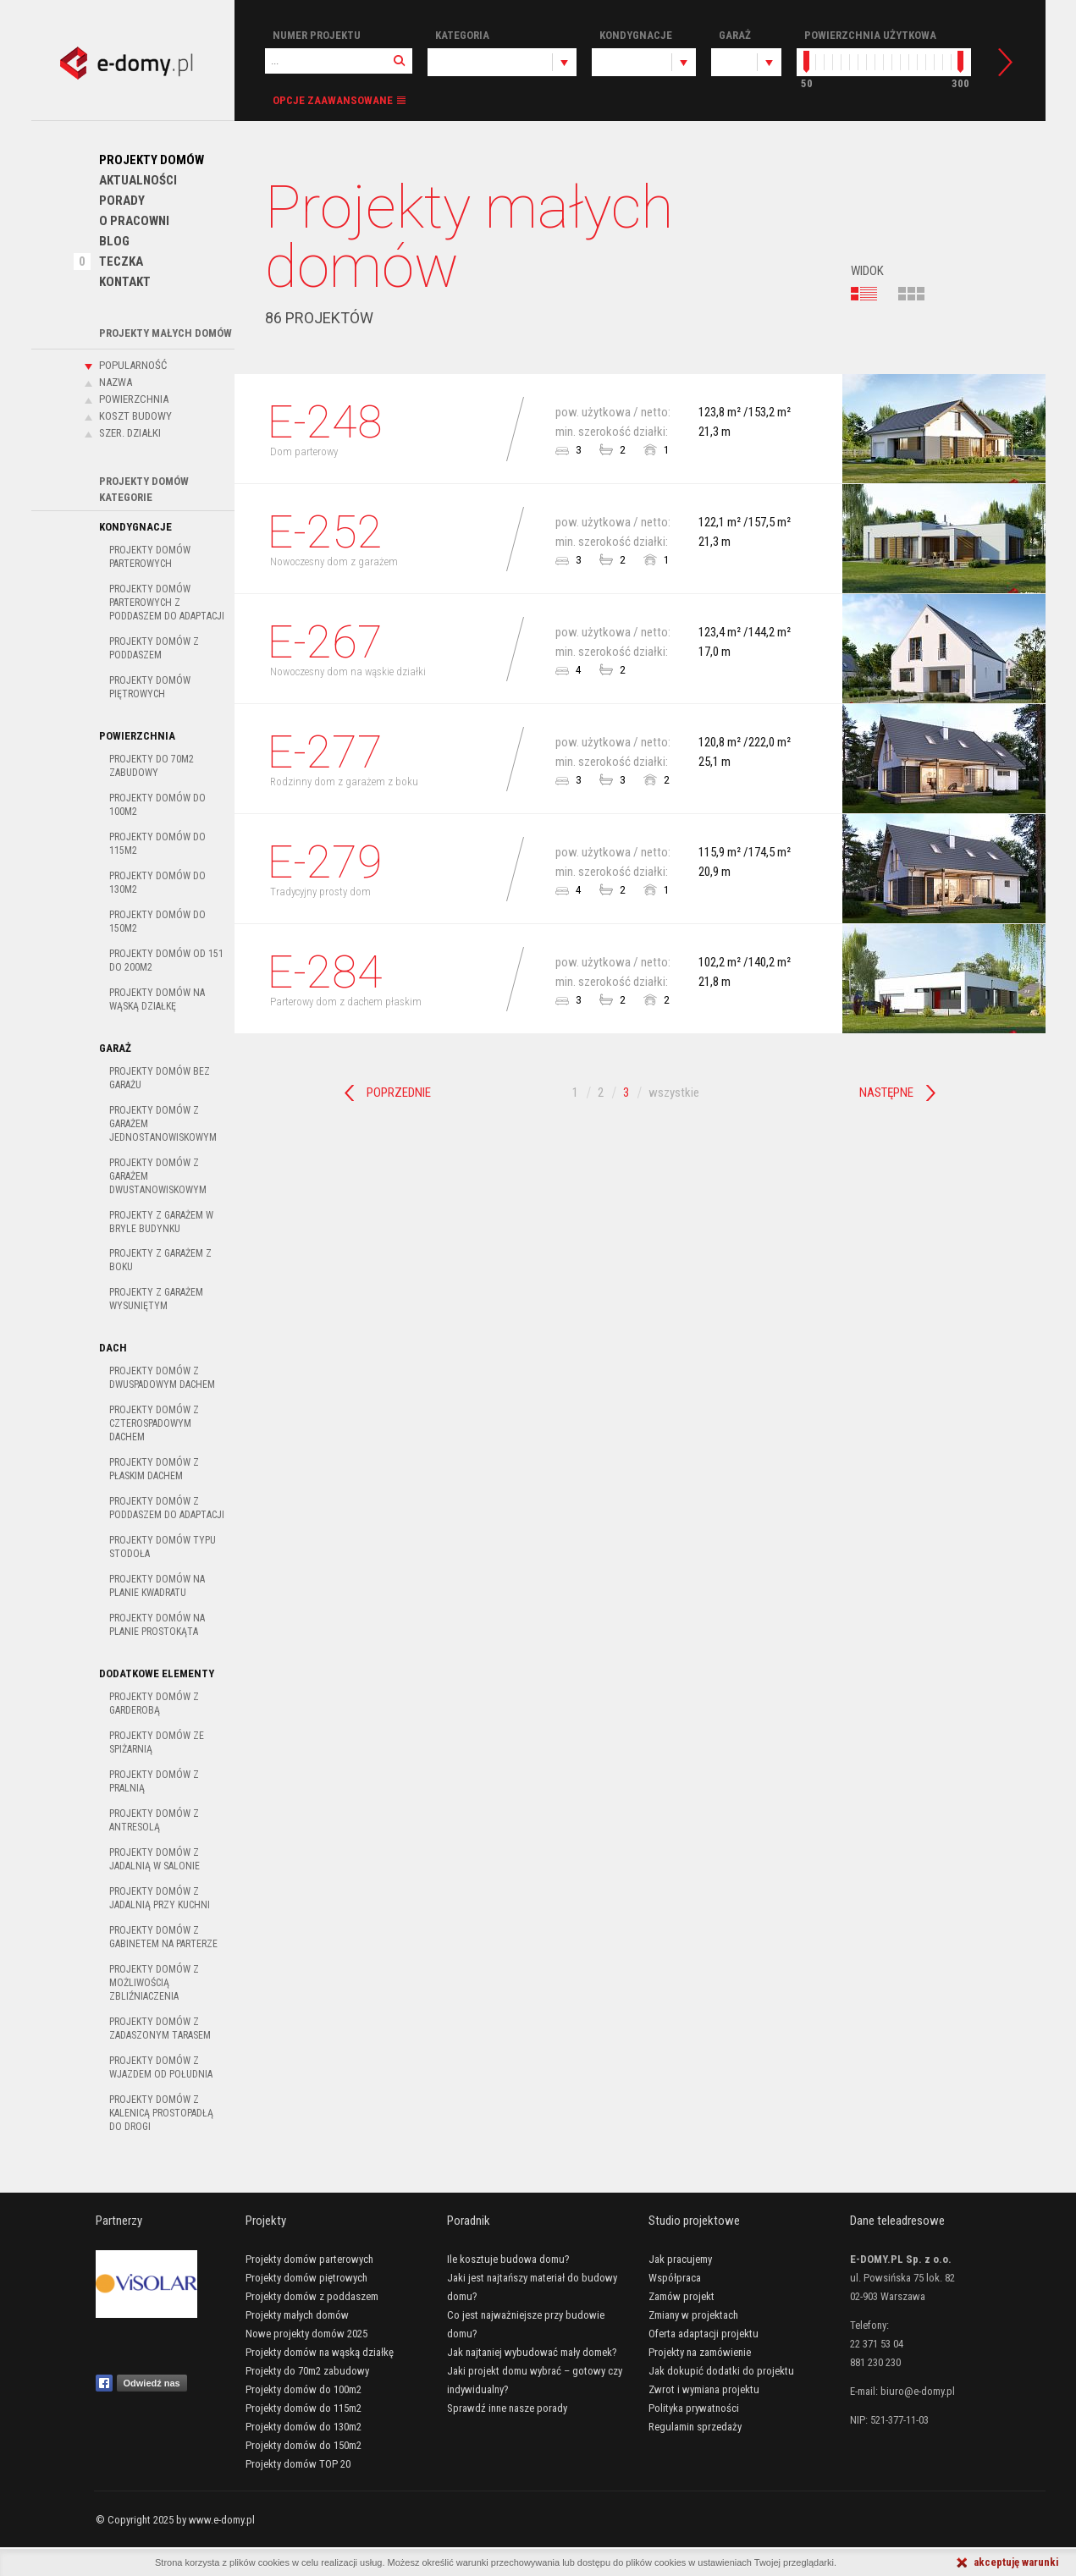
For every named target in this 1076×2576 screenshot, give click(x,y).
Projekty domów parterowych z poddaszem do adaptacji (166, 602)
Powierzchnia (133, 399)
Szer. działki (130, 433)
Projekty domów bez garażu (159, 1078)
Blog (114, 241)
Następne (886, 1092)
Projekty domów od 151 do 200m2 (166, 960)
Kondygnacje (635, 35)
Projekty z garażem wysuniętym (156, 1299)
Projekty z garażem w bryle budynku (161, 1222)
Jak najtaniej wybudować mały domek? (532, 2352)
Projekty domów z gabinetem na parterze (163, 1937)
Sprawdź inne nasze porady (507, 2408)
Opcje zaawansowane (333, 100)
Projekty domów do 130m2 (157, 882)
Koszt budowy (135, 416)
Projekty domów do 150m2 (157, 921)
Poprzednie (399, 1092)
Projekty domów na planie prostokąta (157, 1625)
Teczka (121, 261)
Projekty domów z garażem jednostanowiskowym (163, 1123)
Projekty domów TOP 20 (298, 2464)
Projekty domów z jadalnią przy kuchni (159, 1898)
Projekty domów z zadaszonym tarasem (160, 2028)
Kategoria (462, 35)
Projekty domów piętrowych (149, 687)
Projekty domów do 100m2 (157, 804)
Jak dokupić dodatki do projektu (721, 2370)
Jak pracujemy (680, 2259)
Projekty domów (151, 160)
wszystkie (673, 1092)
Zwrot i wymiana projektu (703, 2389)
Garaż (735, 35)
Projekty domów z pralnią (154, 1781)
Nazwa (115, 382)
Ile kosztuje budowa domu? (508, 2259)
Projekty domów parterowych (149, 557)
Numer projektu (317, 35)
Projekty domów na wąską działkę (157, 999)
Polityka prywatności (693, 2408)
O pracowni (134, 220)
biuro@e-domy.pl (917, 2391)
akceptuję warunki (1016, 2562)
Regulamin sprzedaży (695, 2426)
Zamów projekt (681, 2296)
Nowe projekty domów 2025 (306, 2333)
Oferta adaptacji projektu (703, 2333)
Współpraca (674, 2277)
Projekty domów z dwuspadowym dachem (162, 1377)
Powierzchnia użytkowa (870, 35)
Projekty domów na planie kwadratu (157, 1586)
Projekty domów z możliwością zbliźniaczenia (154, 1982)
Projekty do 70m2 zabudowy (151, 766)
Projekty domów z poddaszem (154, 648)
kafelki (912, 293)
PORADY (122, 200)
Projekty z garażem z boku (160, 1260)
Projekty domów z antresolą (154, 1820)
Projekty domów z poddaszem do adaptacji (166, 1508)
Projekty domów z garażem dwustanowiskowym (158, 1176)
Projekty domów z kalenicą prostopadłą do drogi (161, 2113)
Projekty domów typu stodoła (162, 1547)
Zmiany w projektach (693, 2315)
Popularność (133, 365)
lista (865, 293)
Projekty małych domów (297, 2315)
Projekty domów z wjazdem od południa (160, 2067)
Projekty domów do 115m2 (157, 843)
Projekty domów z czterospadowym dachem (154, 1423)
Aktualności (138, 180)
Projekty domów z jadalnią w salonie (154, 1859)
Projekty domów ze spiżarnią (156, 1742)
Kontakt (125, 281)
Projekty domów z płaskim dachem (154, 1469)
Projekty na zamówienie (699, 2352)
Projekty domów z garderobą (154, 1703)
